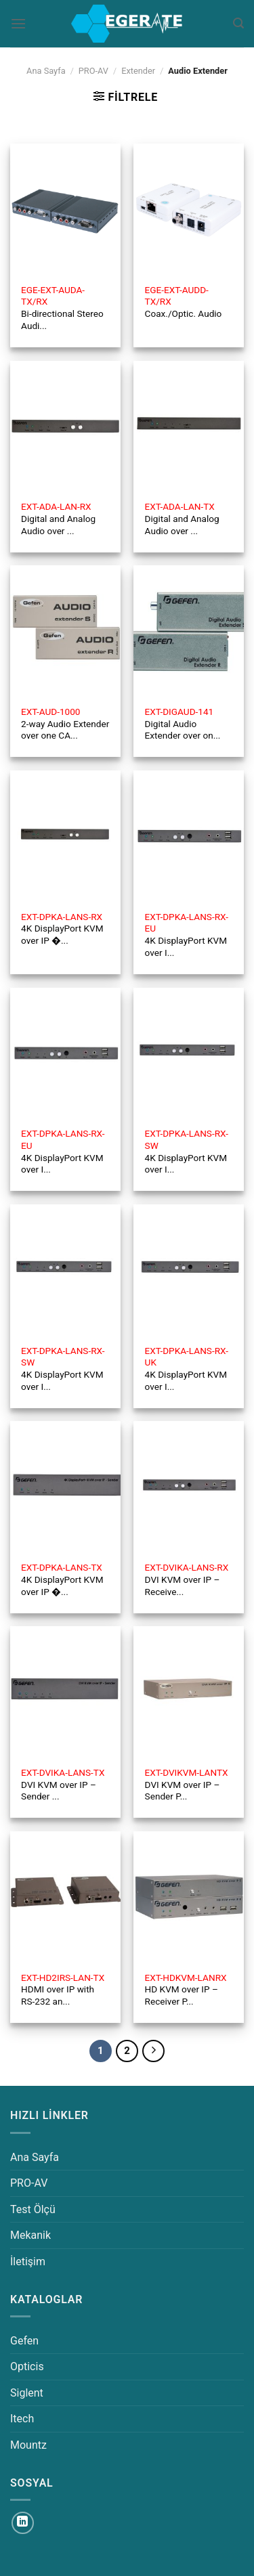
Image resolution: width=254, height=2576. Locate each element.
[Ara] (238, 23)
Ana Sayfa (46, 71)
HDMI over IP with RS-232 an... (62, 1989)
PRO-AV (93, 71)
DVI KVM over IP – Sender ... (62, 1784)
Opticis (27, 2366)
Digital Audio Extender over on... (183, 723)
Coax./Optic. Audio (183, 301)
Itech (22, 2418)
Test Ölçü (33, 2209)
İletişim (27, 2261)
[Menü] (18, 23)
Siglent (26, 2392)
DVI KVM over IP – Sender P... (186, 1784)
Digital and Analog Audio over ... (58, 518)
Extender (138, 71)
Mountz (28, 2445)
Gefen (24, 2340)
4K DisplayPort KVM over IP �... (62, 928)
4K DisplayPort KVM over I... (186, 934)
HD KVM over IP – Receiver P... (186, 1989)
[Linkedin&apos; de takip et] (23, 2523)
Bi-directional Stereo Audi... (62, 307)
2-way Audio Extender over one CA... (65, 723)
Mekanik (30, 2235)
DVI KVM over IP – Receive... (187, 1579)
